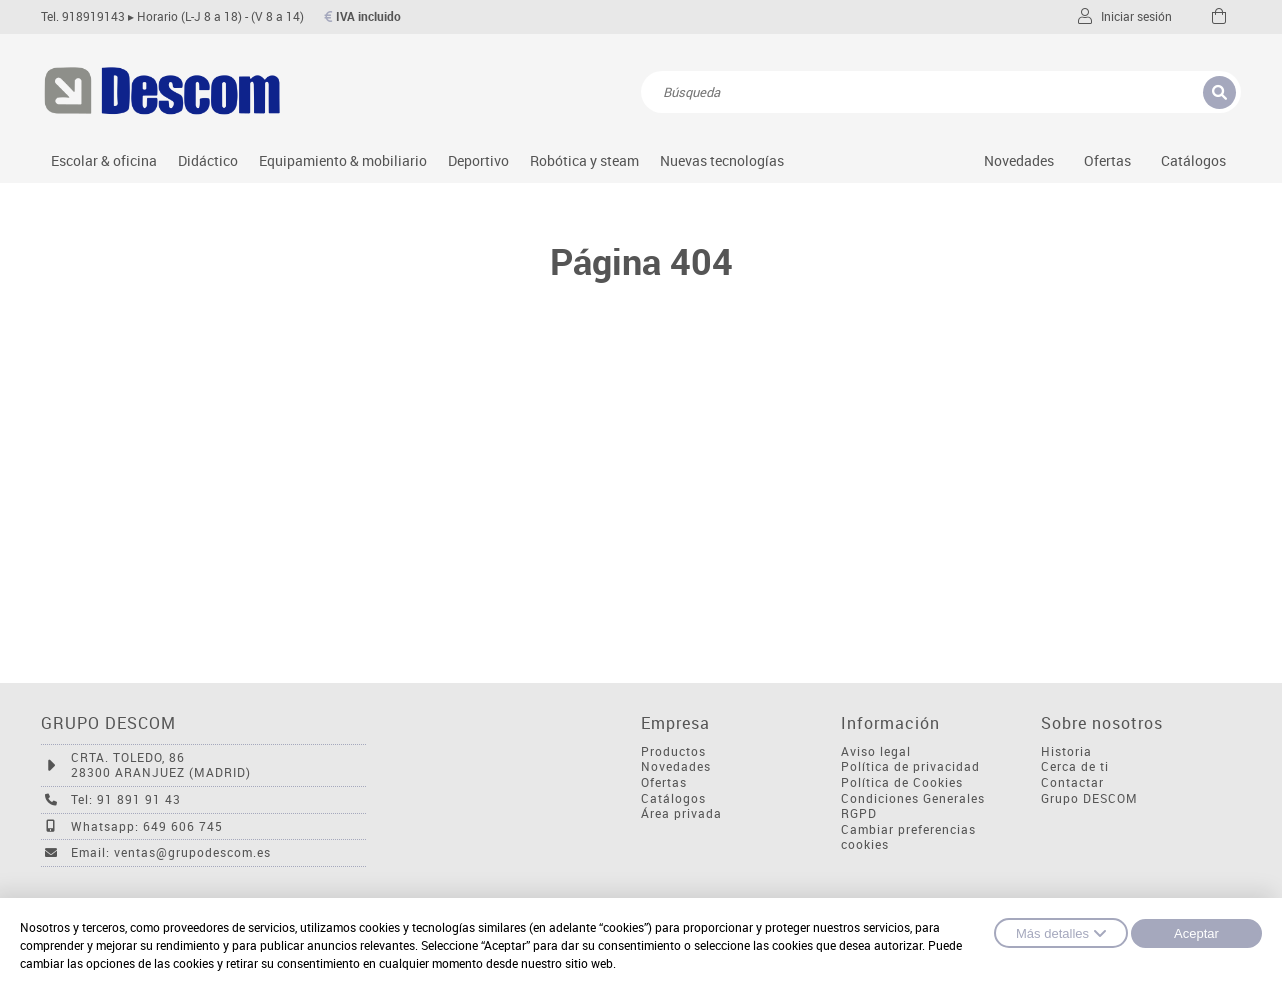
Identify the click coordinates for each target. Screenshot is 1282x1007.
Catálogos (1193, 160)
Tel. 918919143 (83, 16)
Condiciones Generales (913, 798)
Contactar (1072, 782)
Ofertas (664, 782)
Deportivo (478, 160)
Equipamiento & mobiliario (343, 160)
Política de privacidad (910, 766)
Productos (673, 751)
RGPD (859, 813)
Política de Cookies (902, 782)
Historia (1066, 751)
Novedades (1019, 160)
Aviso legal (876, 751)
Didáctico (208, 160)
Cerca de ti (1075, 766)
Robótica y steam (584, 160)
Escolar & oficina (104, 160)
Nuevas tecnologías (722, 160)
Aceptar (1196, 933)
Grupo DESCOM (1089, 798)
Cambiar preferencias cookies (908, 837)
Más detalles (1061, 933)
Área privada (681, 813)
